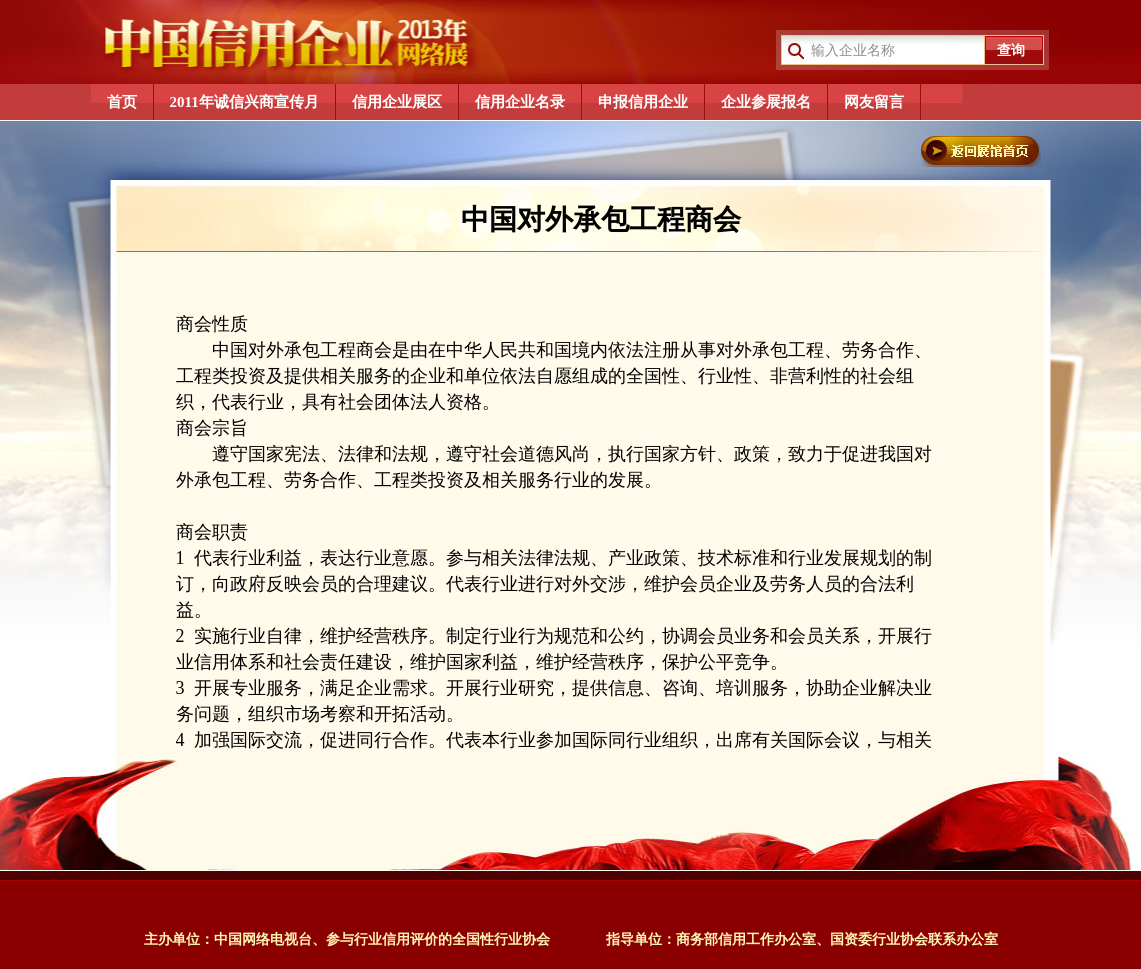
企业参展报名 (766, 102)
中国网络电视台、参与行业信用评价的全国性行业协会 (382, 939)
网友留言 (874, 102)
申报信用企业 (643, 102)
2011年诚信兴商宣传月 (244, 102)
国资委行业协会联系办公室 (914, 939)
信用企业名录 (520, 102)
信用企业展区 (397, 102)
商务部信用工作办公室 (746, 939)
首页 (122, 102)
